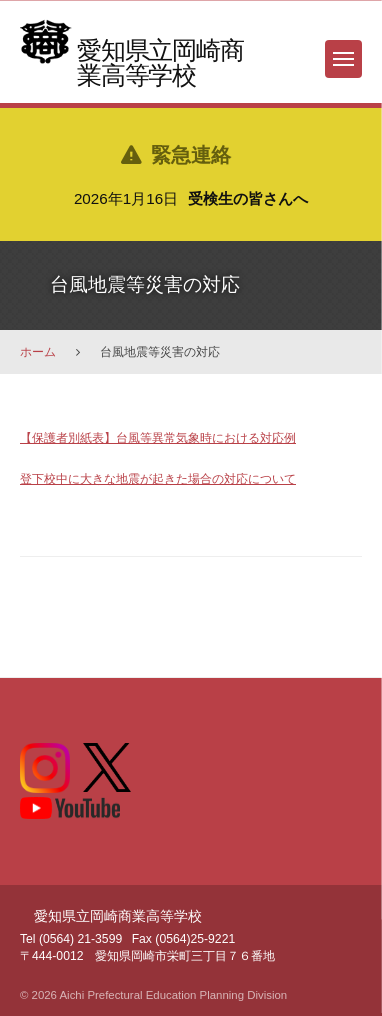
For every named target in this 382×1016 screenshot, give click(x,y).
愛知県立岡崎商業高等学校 (160, 62)
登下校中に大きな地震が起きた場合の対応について (158, 479)
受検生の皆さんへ (248, 198)
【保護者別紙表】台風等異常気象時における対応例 (158, 438)
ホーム (38, 352)
